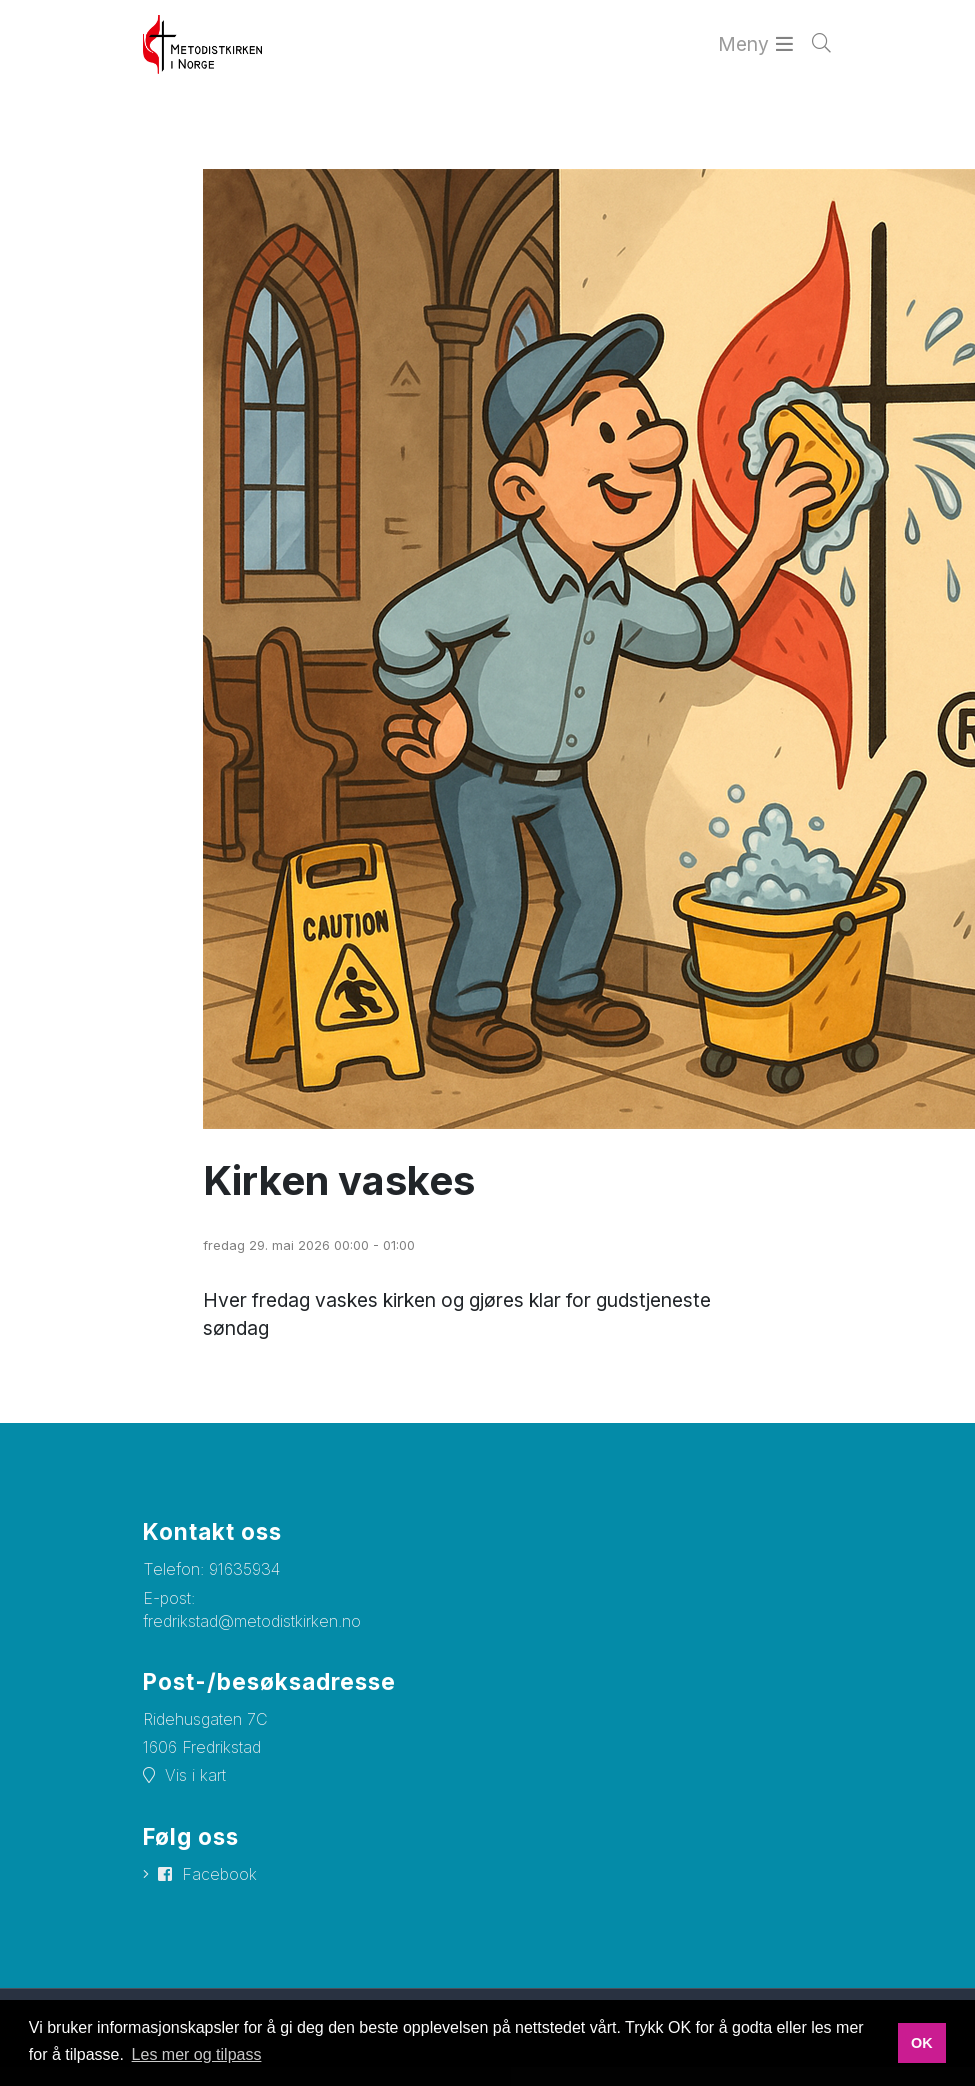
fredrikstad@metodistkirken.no (252, 1619)
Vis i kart (195, 1774)
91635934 (244, 1567)
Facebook (219, 1872)
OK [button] (922, 2043)
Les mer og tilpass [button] (197, 2054)
